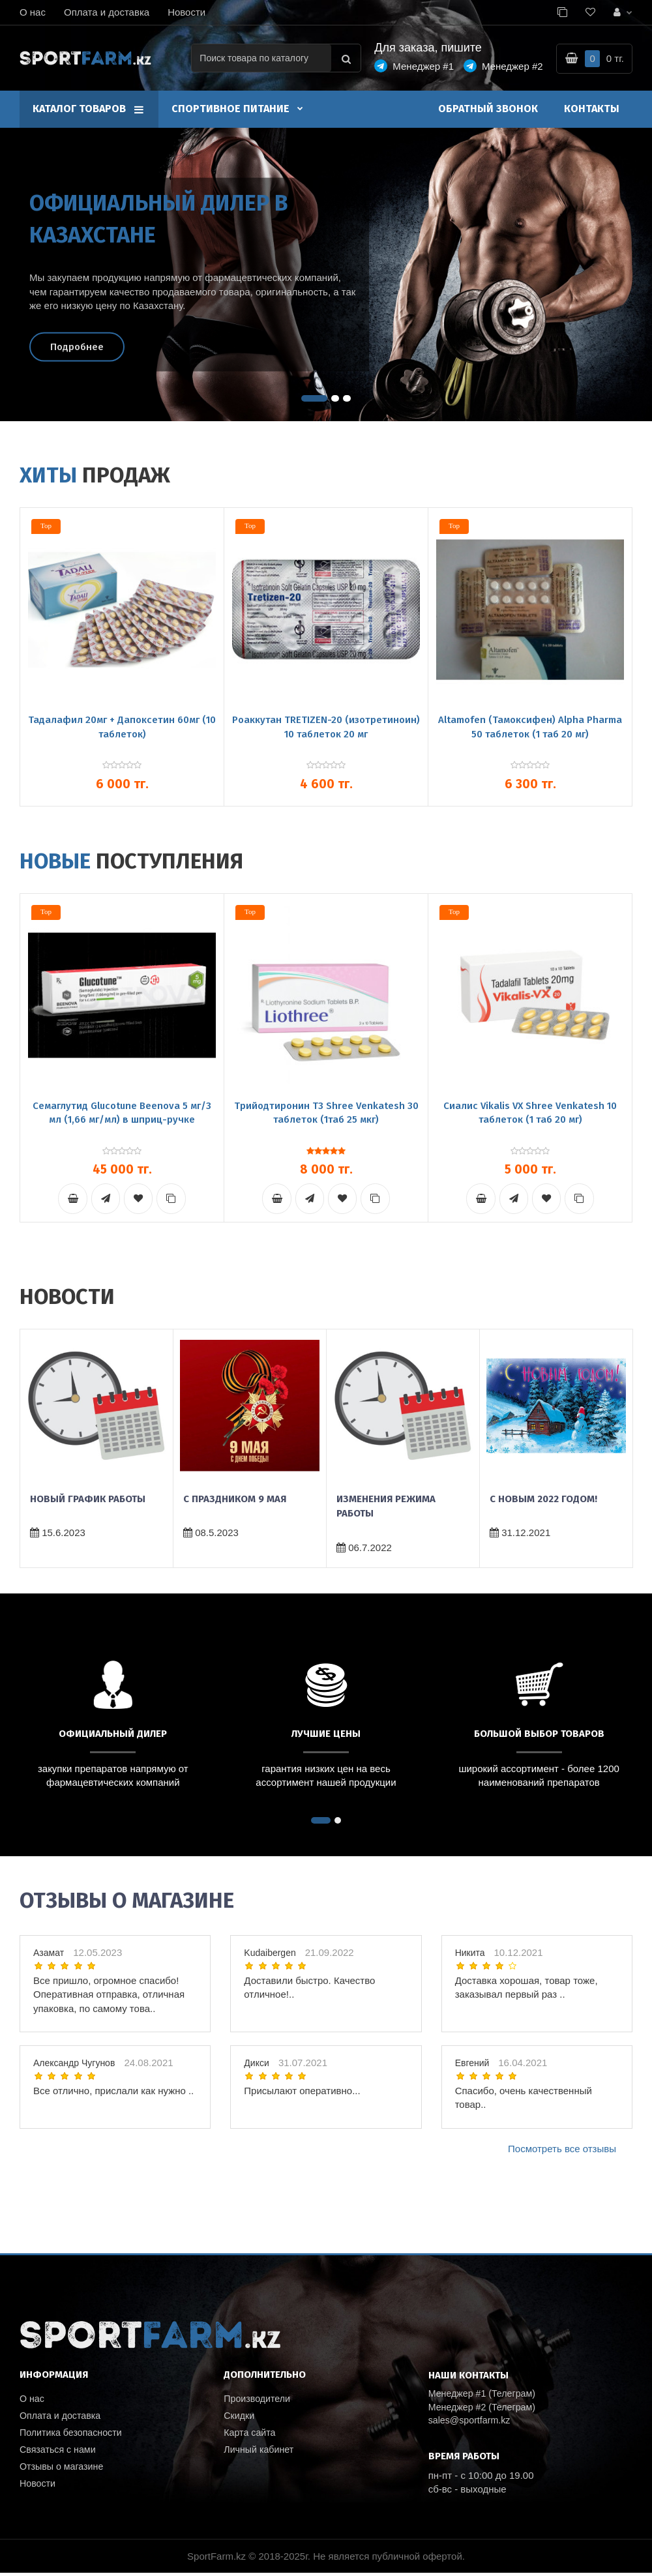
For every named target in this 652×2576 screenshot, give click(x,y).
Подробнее (77, 346)
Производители (258, 2399)
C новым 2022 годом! (543, 1499)
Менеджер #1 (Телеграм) (485, 2395)
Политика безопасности (73, 2434)
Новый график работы (87, 1499)
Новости (186, 12)
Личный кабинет (260, 2452)
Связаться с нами (60, 2452)
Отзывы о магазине (64, 2470)
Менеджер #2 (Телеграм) (485, 2408)
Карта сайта (251, 2434)
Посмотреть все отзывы (562, 2149)
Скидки (240, 2417)
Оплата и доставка (106, 12)
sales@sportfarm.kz (471, 2422)
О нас (33, 12)
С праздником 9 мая (234, 1499)
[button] (314, 398)
